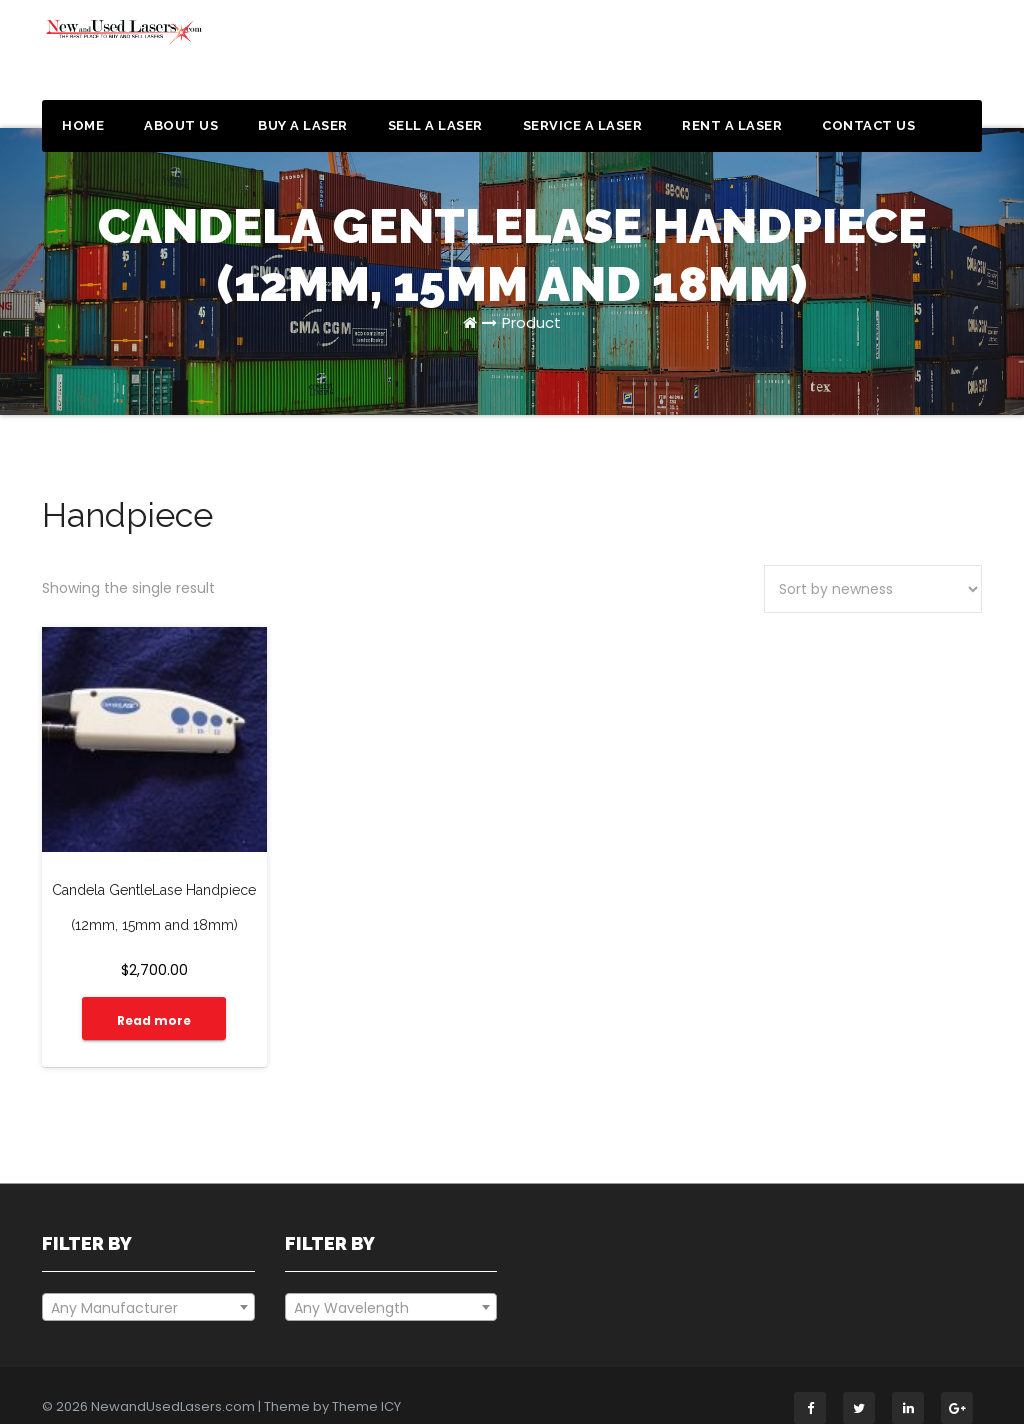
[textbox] (148, 1290)
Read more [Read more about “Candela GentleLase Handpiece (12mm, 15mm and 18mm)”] (146, 1002)
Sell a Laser (435, 125)
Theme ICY (366, 1388)
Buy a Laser (303, 125)
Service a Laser (583, 125)
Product (531, 322)
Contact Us (868, 125)
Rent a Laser (732, 125)
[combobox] (148, 1289)
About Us (181, 125)
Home (83, 125)
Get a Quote (905, 58)
